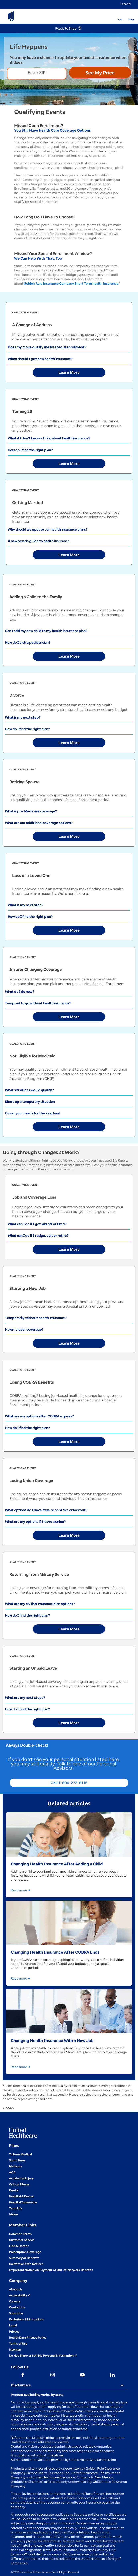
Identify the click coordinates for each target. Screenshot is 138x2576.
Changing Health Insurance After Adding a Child (57, 1864)
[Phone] (117, 13)
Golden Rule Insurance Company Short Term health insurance (71, 283)
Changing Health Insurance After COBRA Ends (55, 1952)
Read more (21, 1890)
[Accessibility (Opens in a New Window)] (19, 2295)
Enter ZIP (36, 72)
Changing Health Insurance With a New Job (52, 2040)
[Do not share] (43, 2355)
